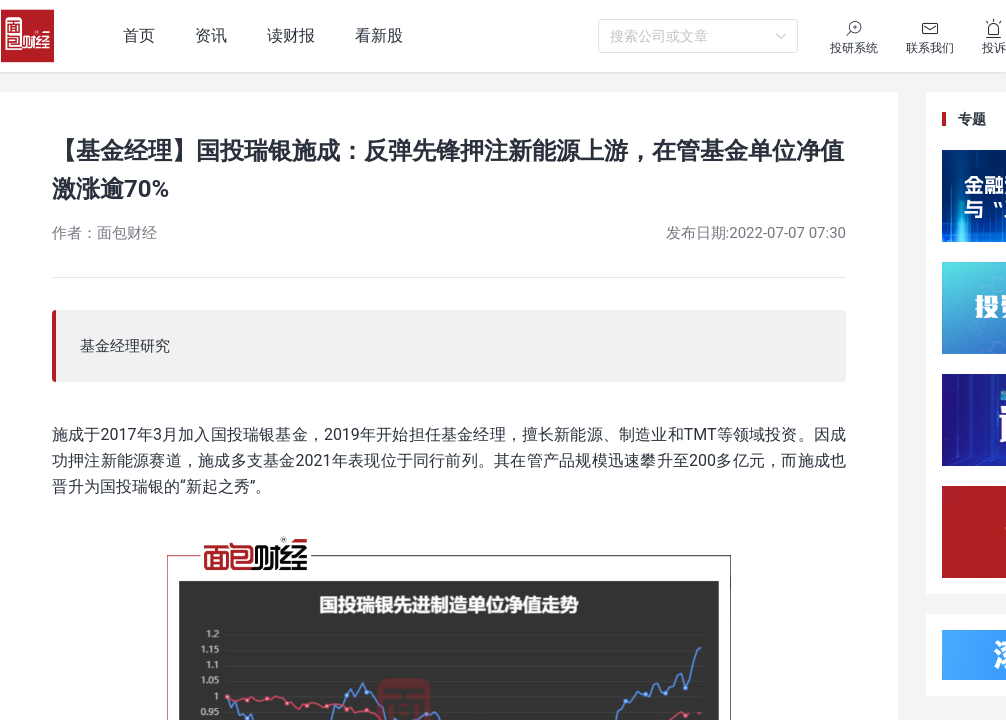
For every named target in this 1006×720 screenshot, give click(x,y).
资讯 (211, 35)
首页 (139, 35)
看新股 (379, 35)
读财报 (291, 35)
